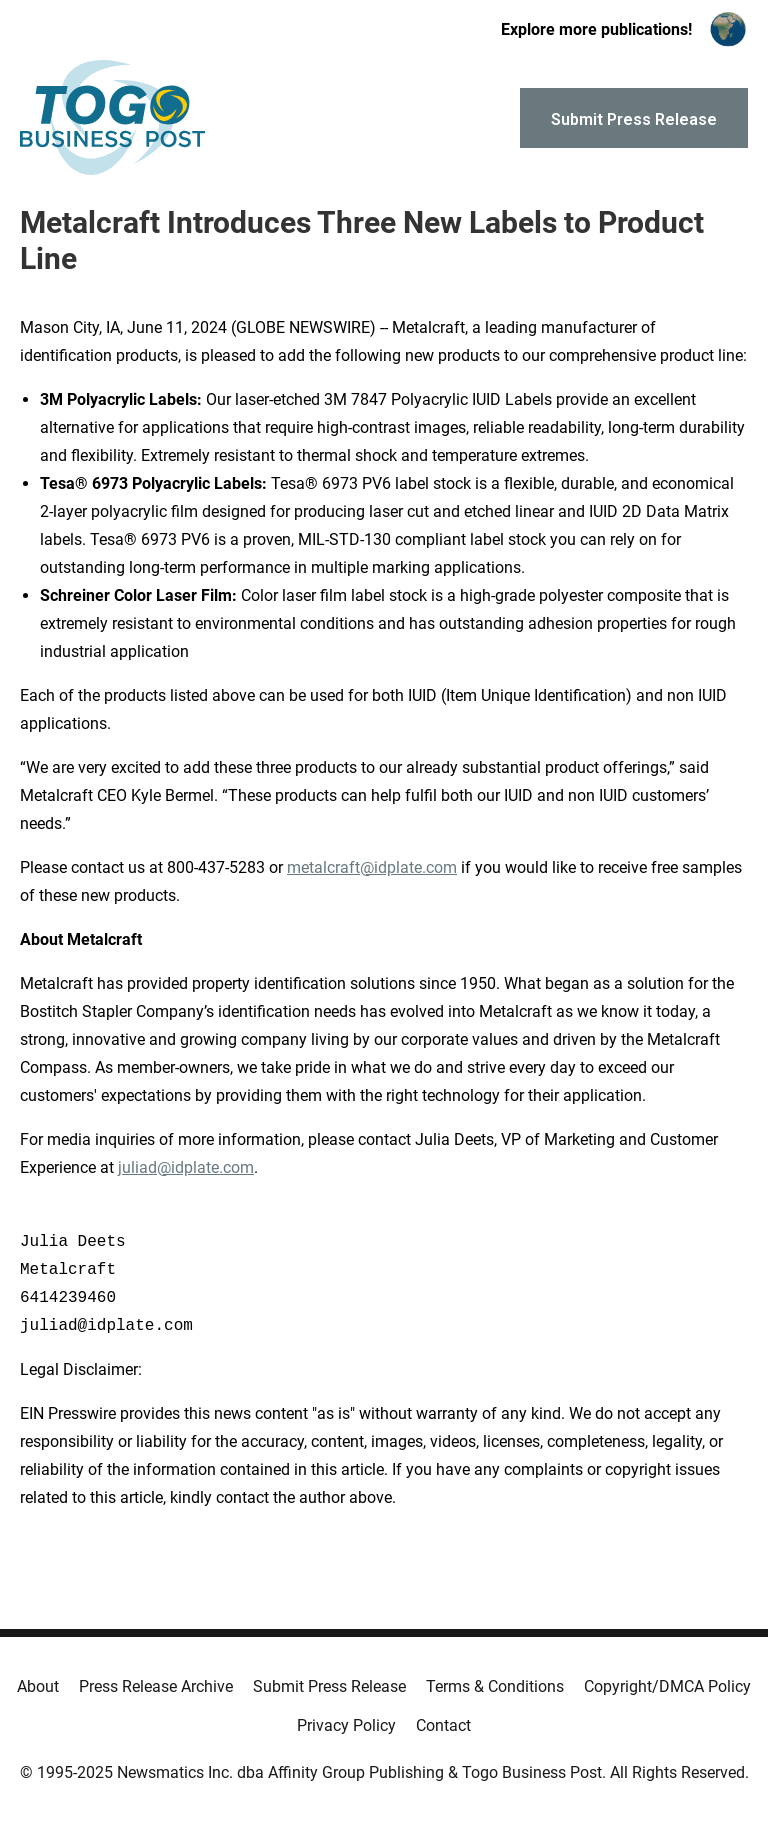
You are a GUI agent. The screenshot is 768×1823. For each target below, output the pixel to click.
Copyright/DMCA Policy (667, 1686)
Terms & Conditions (495, 1686)
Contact (443, 1725)
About (38, 1686)
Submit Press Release (329, 1686)
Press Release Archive (156, 1686)
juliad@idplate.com (186, 1167)
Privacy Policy (346, 1725)
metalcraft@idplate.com (372, 867)
